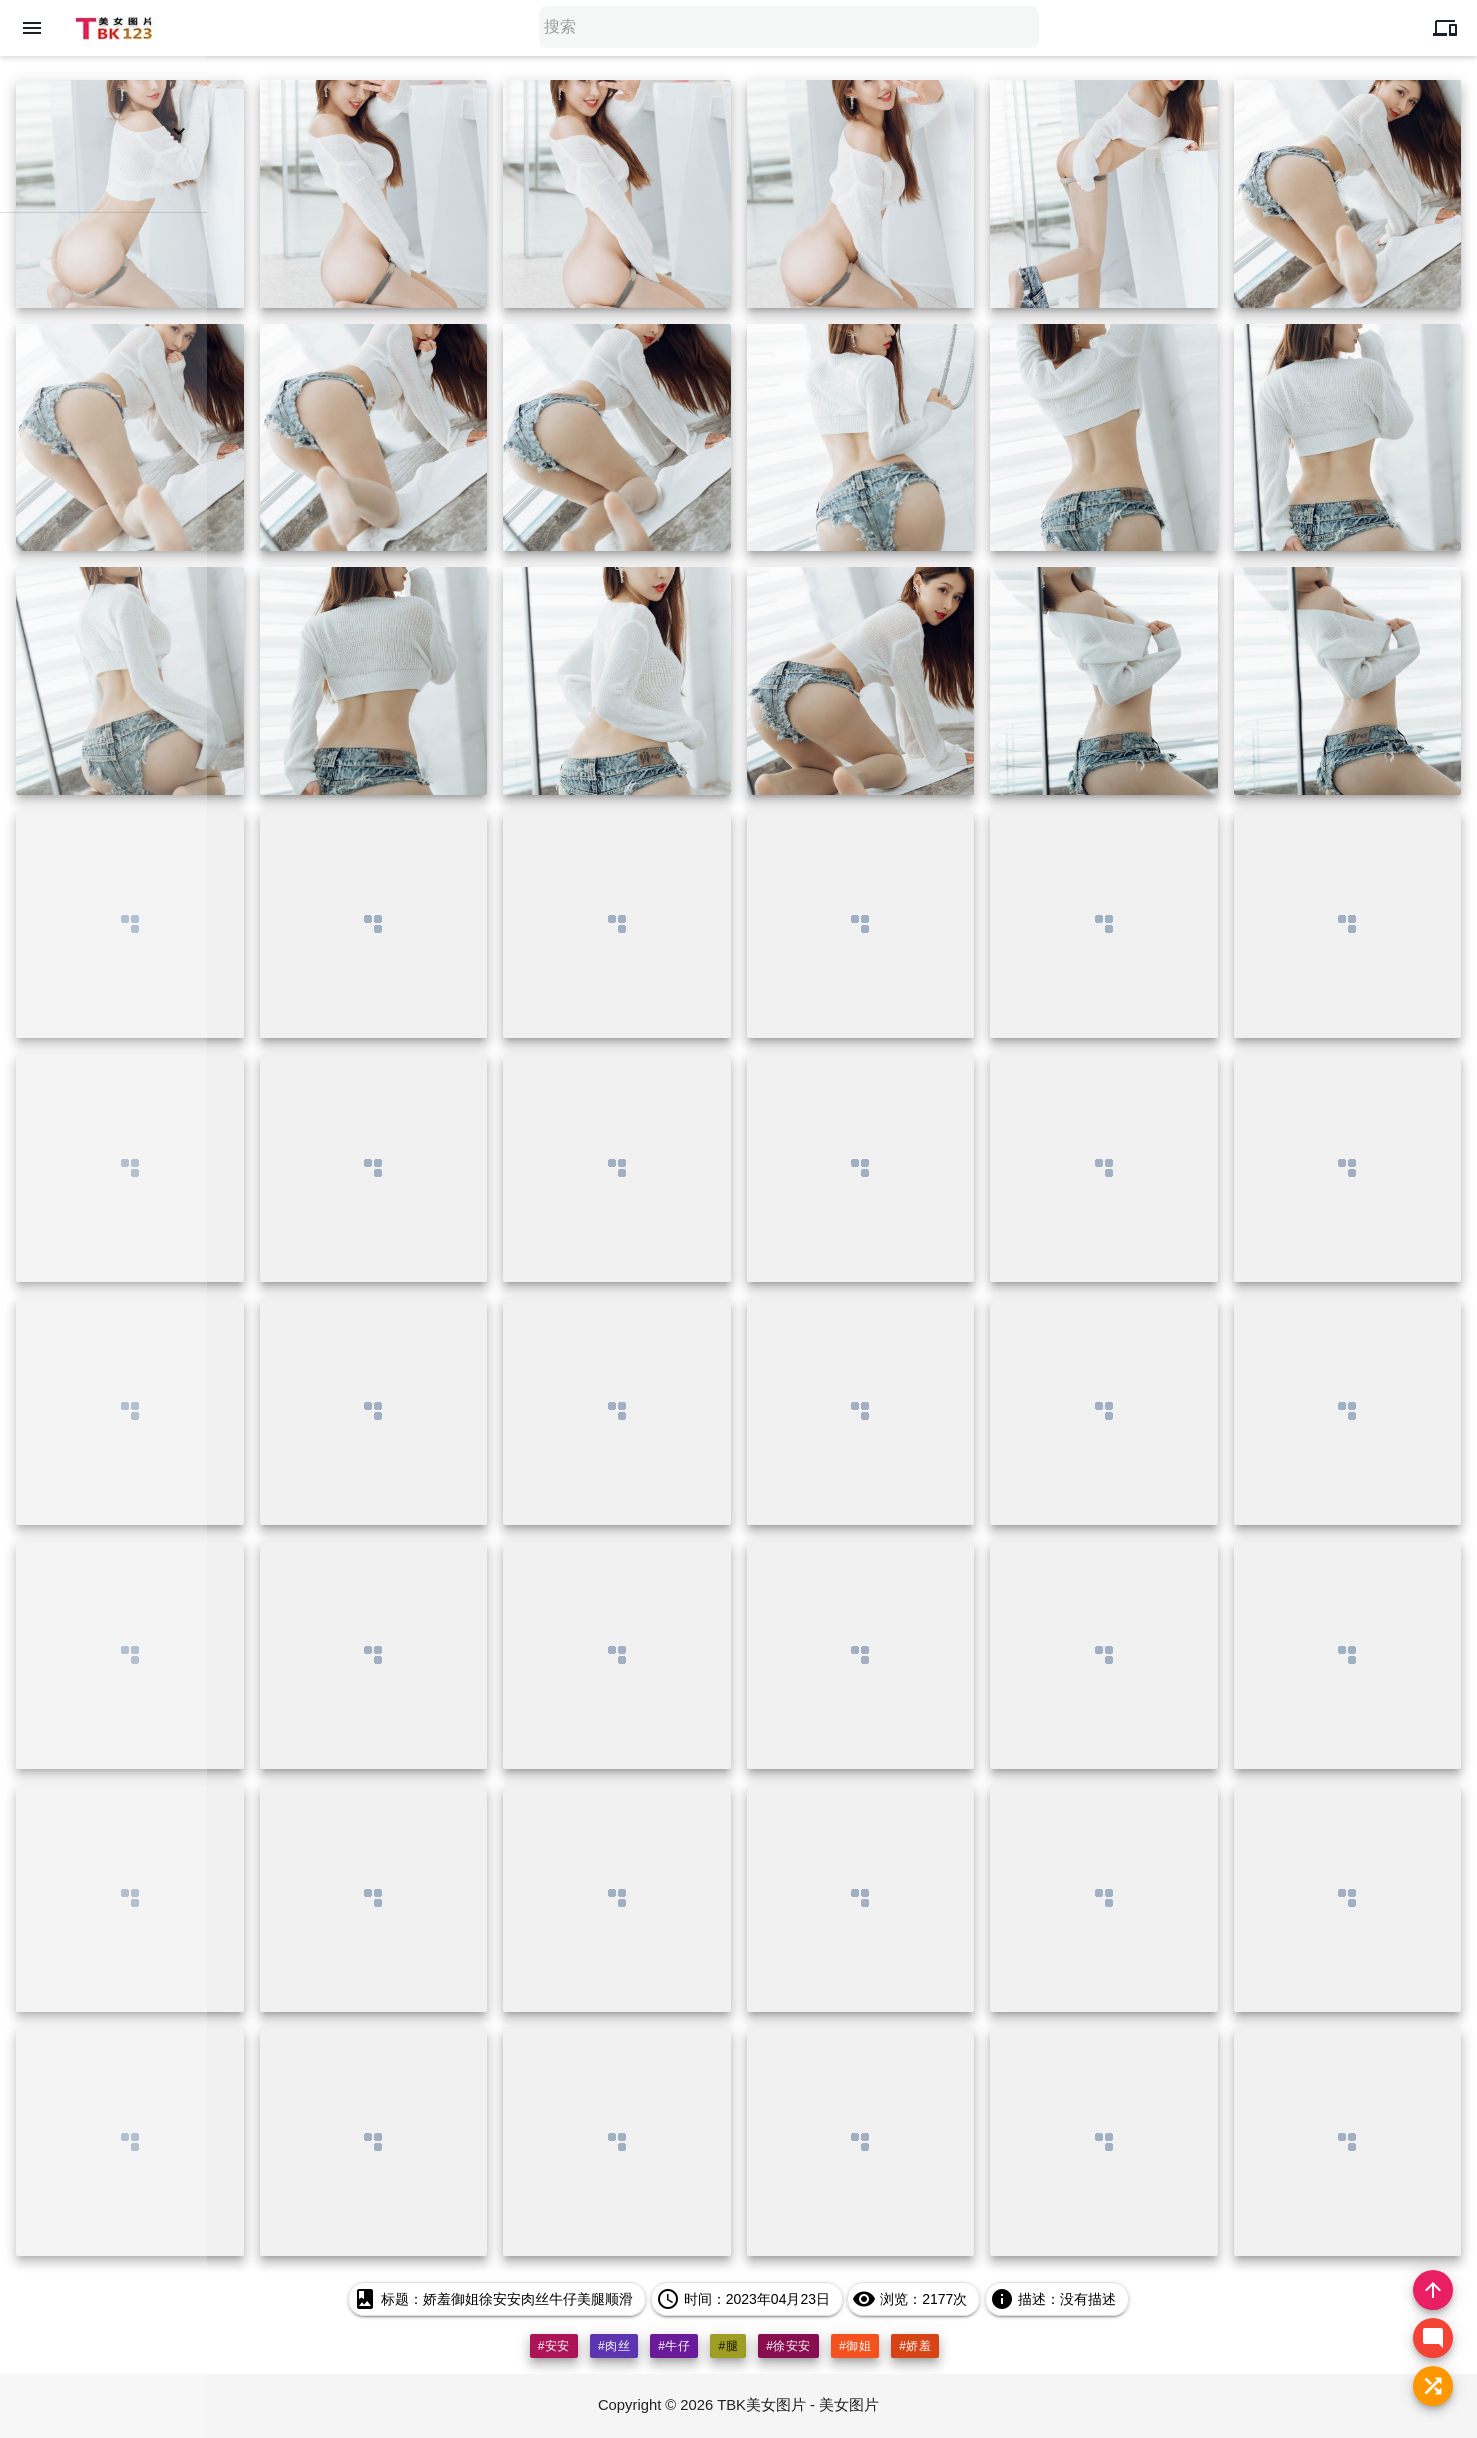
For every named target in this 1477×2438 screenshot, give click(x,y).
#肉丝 (614, 2346)
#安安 (554, 2346)
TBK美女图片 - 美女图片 (799, 2405)
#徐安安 (788, 2346)
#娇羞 (915, 2346)
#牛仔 (674, 2346)
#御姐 (855, 2346)
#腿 (728, 2346)
